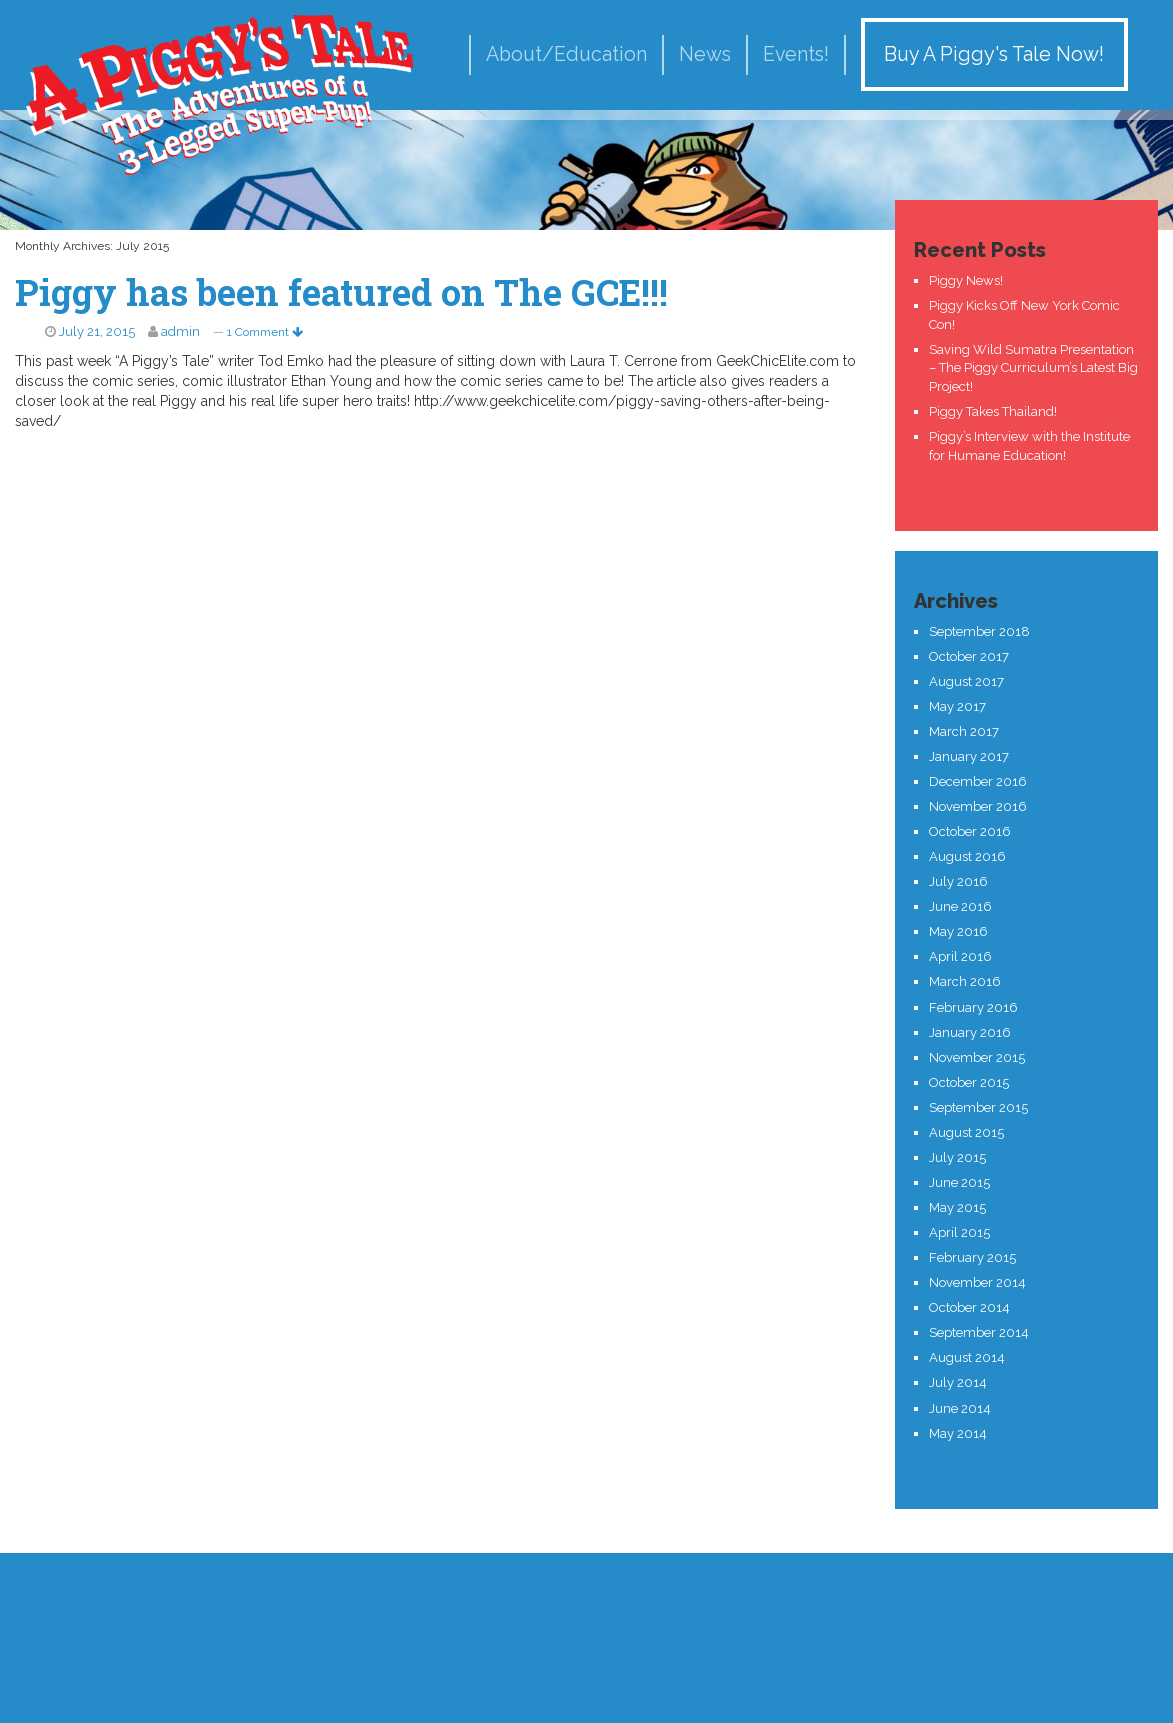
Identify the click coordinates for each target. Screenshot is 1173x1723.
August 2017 (966, 681)
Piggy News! (966, 280)
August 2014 (967, 1357)
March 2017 (964, 731)
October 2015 (969, 1082)
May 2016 (958, 931)
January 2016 (970, 1032)
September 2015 (978, 1107)
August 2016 (967, 856)
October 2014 (969, 1307)
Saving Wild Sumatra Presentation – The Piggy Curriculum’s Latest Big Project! (1033, 368)
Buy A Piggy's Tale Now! (994, 54)
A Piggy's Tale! (220, 92)
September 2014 (979, 1332)
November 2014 (977, 1282)
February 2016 (973, 1007)
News (705, 54)
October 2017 (969, 656)
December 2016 (978, 781)
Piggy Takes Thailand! (993, 411)
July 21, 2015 (97, 331)
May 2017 (957, 706)
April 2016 (960, 956)
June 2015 (959, 1182)
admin (180, 331)
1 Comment (265, 332)
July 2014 (958, 1382)
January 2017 (969, 756)
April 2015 (959, 1232)
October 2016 (970, 831)
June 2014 (960, 1408)
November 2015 (977, 1057)
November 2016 (978, 806)
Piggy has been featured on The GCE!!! (341, 292)
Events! (796, 54)
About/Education (566, 54)
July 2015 (957, 1157)
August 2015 (966, 1132)
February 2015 (972, 1257)
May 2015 (957, 1207)
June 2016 (960, 906)
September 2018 (979, 631)
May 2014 (958, 1433)
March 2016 (965, 981)
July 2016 (958, 881)
